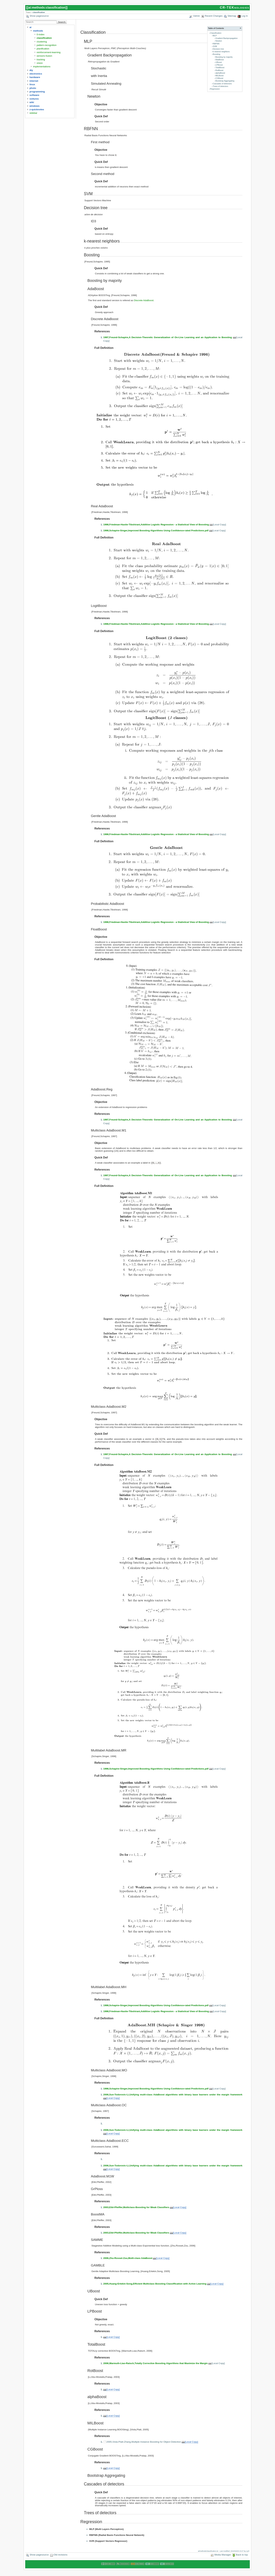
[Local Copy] (219, 524)
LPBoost (219, 65)
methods (38, 30)
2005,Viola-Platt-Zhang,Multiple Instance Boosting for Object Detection (143, 2442)
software (34, 95)
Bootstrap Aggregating (225, 81)
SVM (215, 46)
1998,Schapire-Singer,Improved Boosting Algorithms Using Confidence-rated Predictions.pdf (156, 530)
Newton (219, 41)
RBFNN (216, 44)
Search (61, 22)
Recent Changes (214, 16)
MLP (215, 36)
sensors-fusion (44, 56)
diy (31, 70)
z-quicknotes (36, 109)
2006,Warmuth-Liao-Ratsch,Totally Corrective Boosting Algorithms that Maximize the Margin (155, 2363)
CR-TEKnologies (234, 7)
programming (37, 91)
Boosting (216, 54)
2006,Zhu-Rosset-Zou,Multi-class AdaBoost (127, 2258)
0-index (41, 34)
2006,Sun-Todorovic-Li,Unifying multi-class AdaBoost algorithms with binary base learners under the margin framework (172, 2094)
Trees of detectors (220, 86)
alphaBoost (220, 73)
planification (43, 48)
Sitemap (231, 16)
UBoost (219, 62)
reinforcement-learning (49, 52)
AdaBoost (220, 60)
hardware (34, 77)
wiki (31, 102)
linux (32, 84)
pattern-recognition (46, 45)
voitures (34, 98)
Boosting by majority (224, 57)
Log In (244, 16)
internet (33, 81)
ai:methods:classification (46, 7)
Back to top (242, 2554)
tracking (41, 59)
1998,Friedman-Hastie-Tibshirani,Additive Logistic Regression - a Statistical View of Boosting (156, 524)
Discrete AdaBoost (143, 300)
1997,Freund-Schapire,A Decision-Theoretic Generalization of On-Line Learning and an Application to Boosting (167, 337)
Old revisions (61, 2554)
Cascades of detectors (222, 84)
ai (30, 27)
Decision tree (218, 49)
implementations (41, 66)
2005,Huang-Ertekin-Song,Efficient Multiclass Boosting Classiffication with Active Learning (154, 2283)
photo (32, 88)
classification (39, 12)
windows (34, 106)
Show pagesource (39, 16)
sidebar (33, 113)
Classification (215, 33)
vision (40, 63)
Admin (196, 16)
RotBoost (219, 70)
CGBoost (219, 78)
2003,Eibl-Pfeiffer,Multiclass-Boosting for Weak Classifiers (136, 2207)
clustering (42, 41)
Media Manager (222, 2554)
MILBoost (220, 75)
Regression (215, 89)
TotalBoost (220, 67)
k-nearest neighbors (221, 51)
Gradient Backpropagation (227, 38)
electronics (35, 73)
